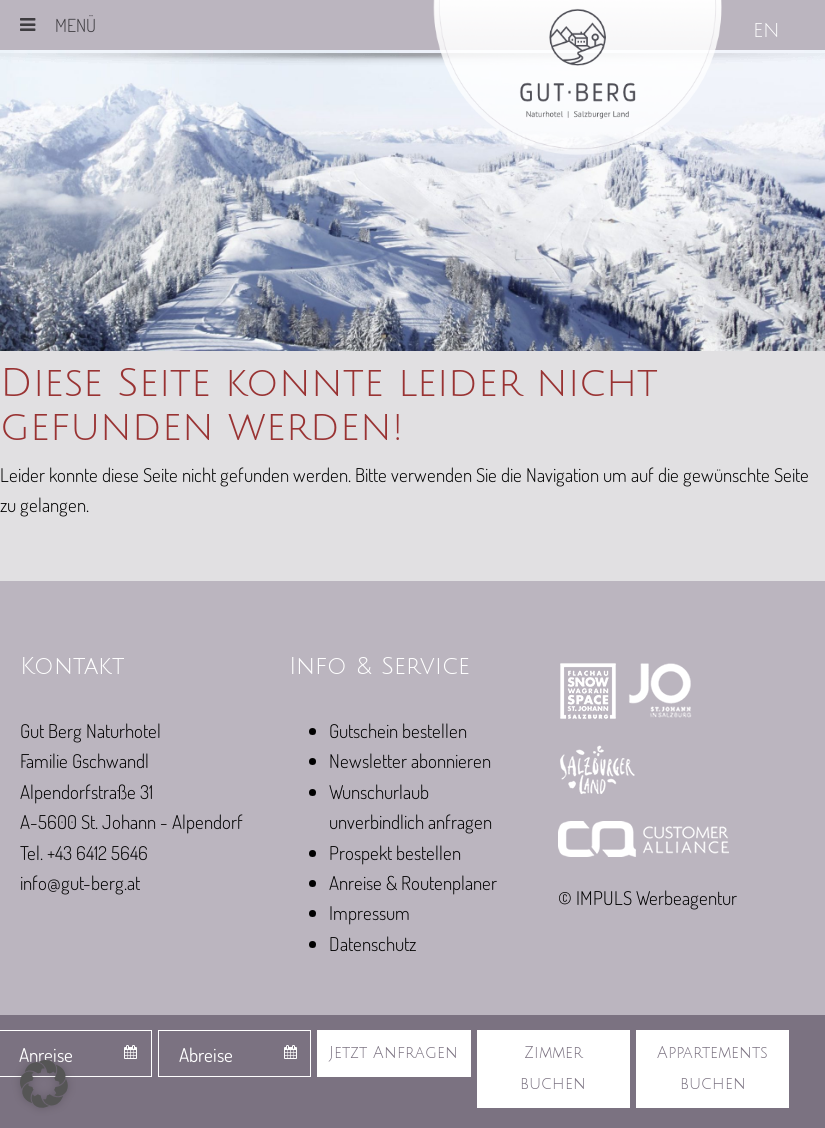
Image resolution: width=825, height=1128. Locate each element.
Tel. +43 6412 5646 (84, 852)
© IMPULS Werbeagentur (647, 897)
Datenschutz (372, 943)
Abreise (206, 1054)
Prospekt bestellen (395, 852)
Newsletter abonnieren (410, 760)
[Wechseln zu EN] (768, 32)
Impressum (369, 912)
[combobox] (234, 1053)
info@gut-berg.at (80, 882)
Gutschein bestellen (398, 730)
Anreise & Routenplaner (413, 882)
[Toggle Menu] (27, 25)
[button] (44, 1084)
